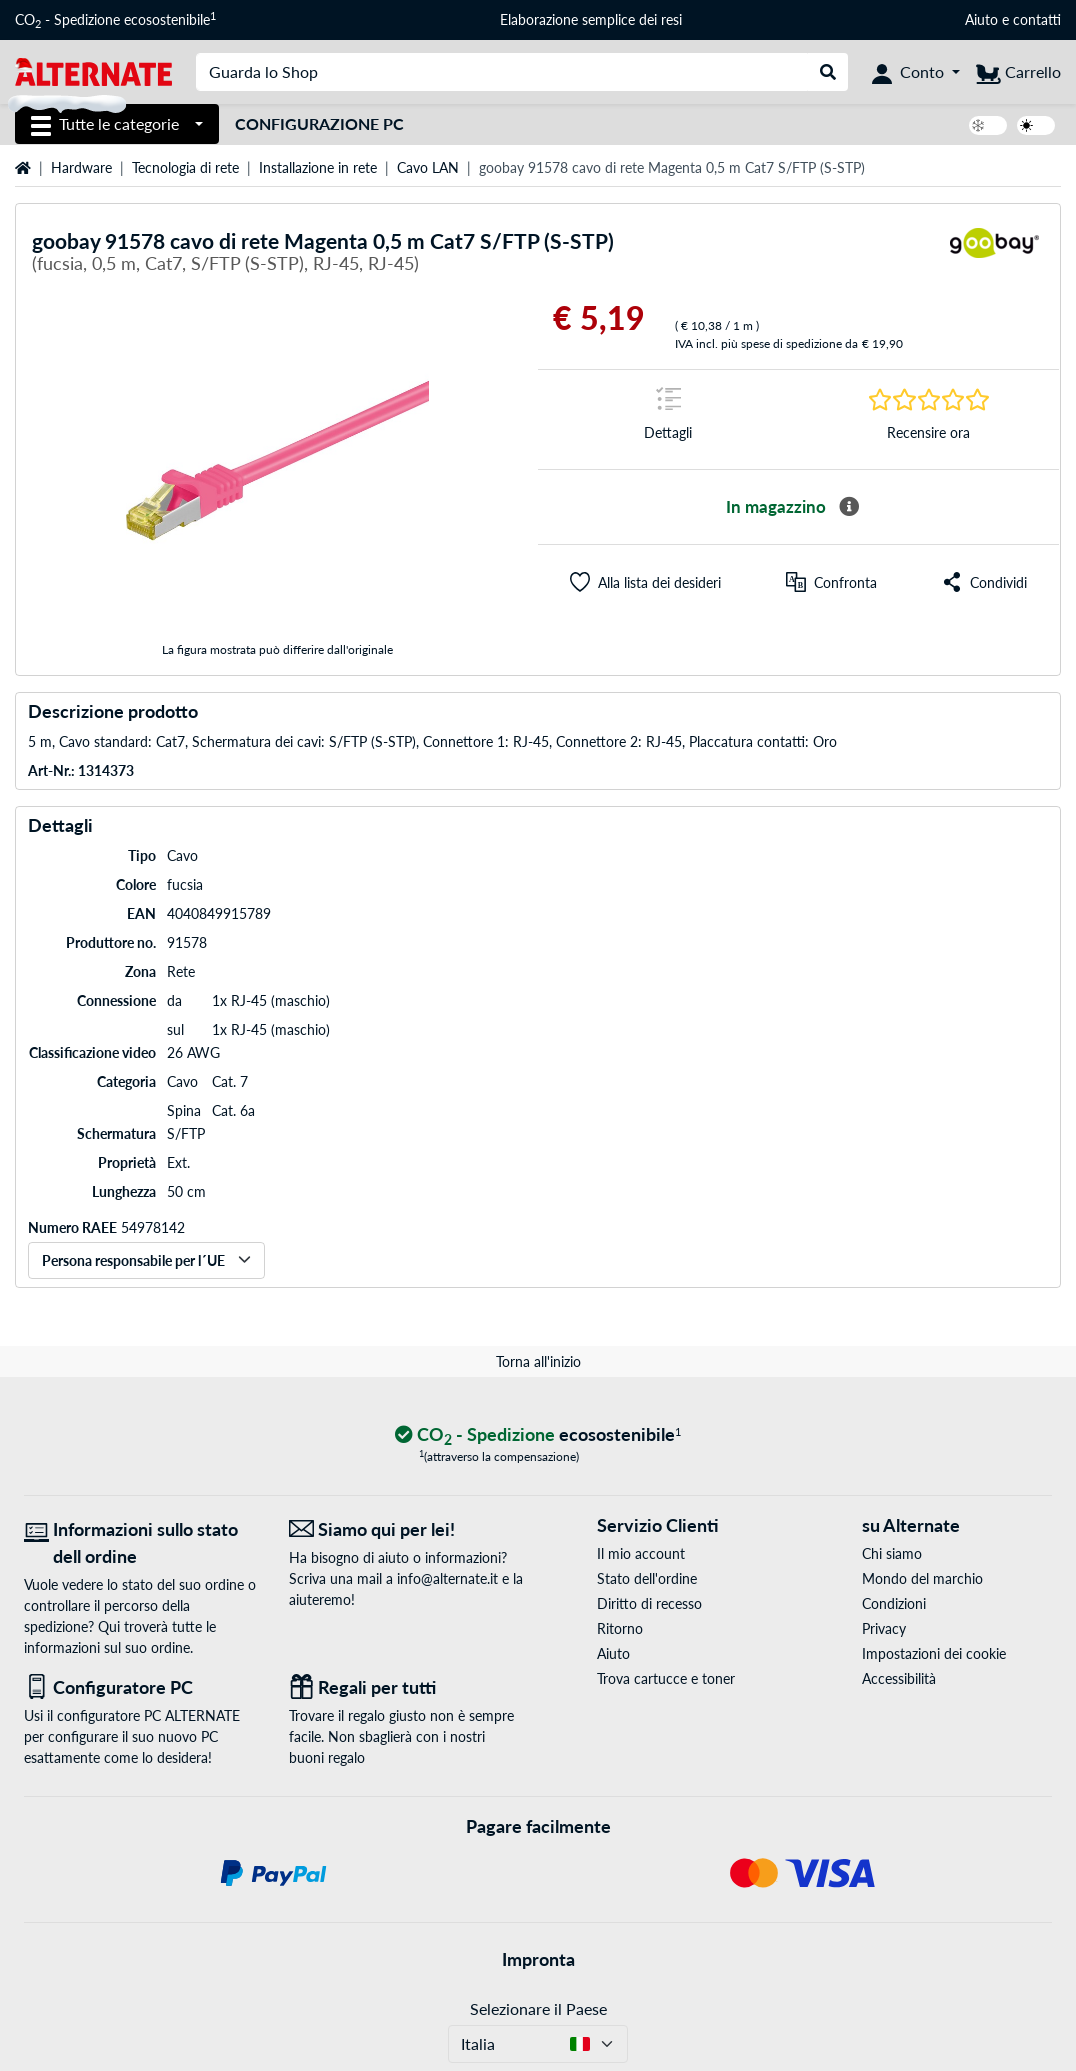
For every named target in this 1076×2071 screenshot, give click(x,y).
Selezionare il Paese (538, 2008)
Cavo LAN (428, 167)
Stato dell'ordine (647, 1578)
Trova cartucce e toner (666, 1678)
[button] (645, 582)
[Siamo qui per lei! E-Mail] (406, 1529)
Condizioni (894, 1603)
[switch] (988, 125)
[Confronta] (831, 582)
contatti (1037, 19)
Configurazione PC (319, 123)
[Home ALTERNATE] (93, 70)
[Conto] (916, 72)
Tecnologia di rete (185, 167)
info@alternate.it (447, 1578)
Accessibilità (899, 1678)
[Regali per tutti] (406, 1687)
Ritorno (620, 1628)
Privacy (884, 1628)
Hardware (81, 167)
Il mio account (641, 1553)
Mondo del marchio (922, 1578)
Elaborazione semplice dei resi (591, 19)
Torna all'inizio (538, 1361)
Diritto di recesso (649, 1603)
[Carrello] (1018, 72)
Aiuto (981, 19)
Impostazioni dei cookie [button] (934, 1653)
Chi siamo (892, 1553)
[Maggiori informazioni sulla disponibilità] (849, 507)
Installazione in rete (318, 167)
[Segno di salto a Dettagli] (668, 419)
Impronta (538, 1959)
